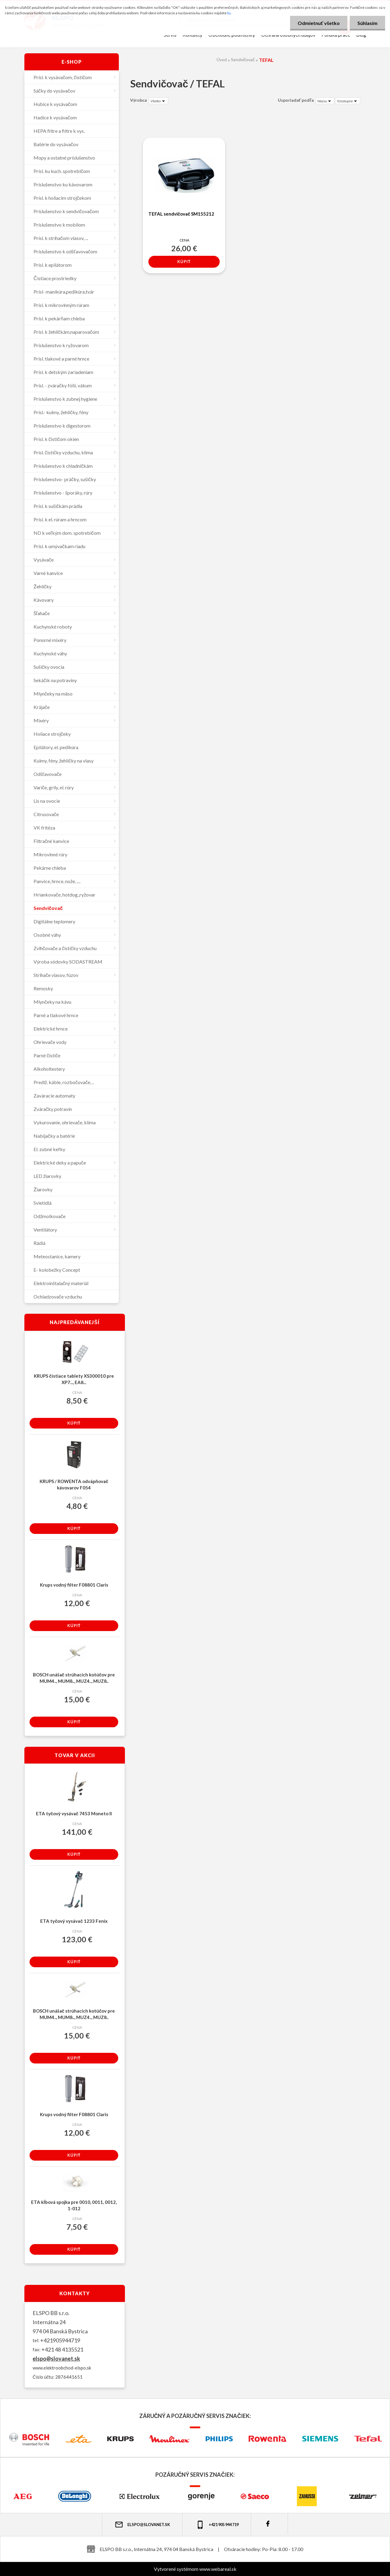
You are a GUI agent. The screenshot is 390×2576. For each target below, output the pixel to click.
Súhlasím (367, 23)
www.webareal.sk (217, 2569)
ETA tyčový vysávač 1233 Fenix (74, 1921)
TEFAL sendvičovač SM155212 (181, 214)
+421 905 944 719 (217, 2524)
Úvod (222, 59)
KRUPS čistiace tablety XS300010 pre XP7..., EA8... (74, 1379)
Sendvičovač (243, 59)
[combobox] (325, 100)
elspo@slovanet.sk (56, 2358)
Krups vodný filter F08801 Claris (74, 1585)
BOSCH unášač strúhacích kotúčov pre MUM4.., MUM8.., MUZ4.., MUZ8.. (74, 1678)
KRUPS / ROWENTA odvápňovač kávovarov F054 (74, 1484)
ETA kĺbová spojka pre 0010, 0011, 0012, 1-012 (73, 2205)
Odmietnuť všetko (319, 23)
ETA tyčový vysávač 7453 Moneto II (74, 1813)
